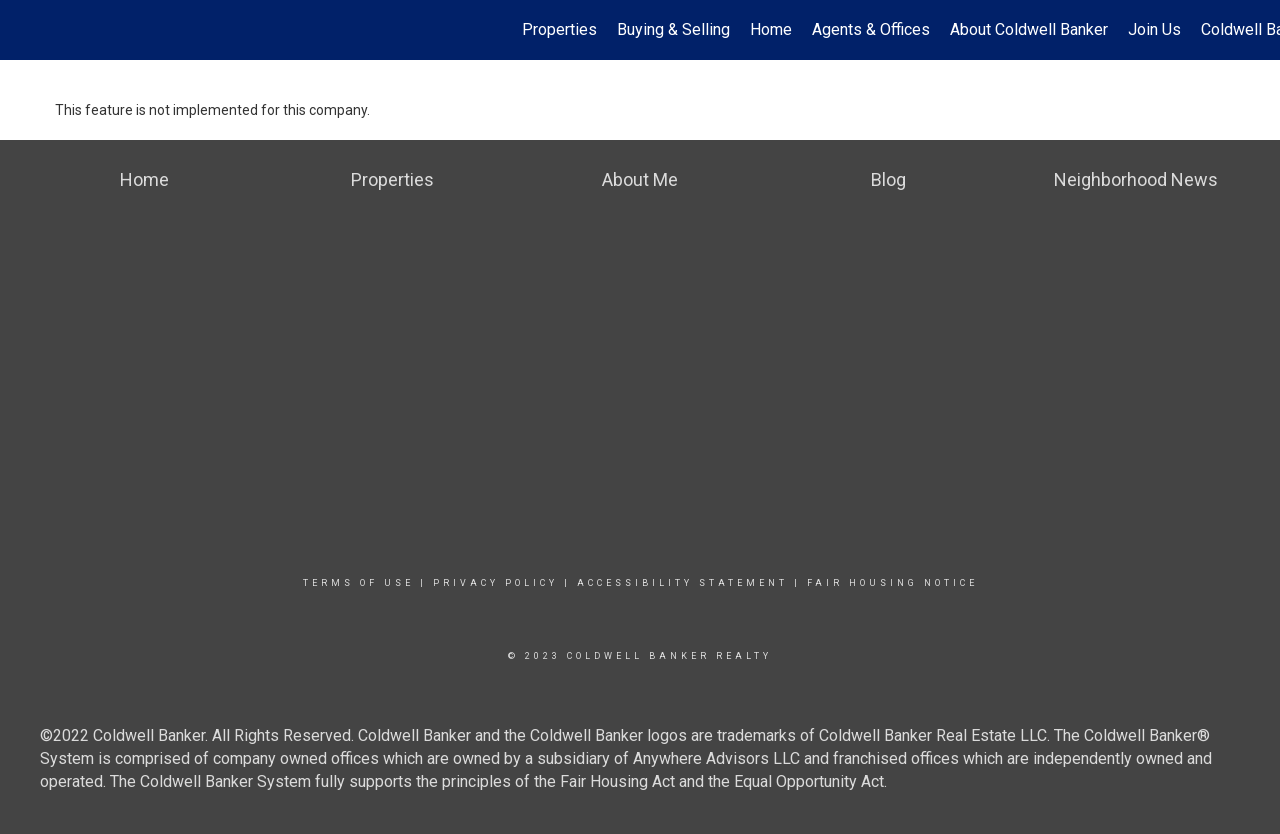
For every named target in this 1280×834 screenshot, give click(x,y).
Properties (559, 29)
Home (771, 29)
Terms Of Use (358, 583)
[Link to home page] (25, 30)
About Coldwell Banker (1029, 29)
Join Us (1154, 29)
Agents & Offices (871, 29)
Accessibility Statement (682, 583)
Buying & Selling (673, 29)
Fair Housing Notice (892, 583)
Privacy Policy (495, 583)
